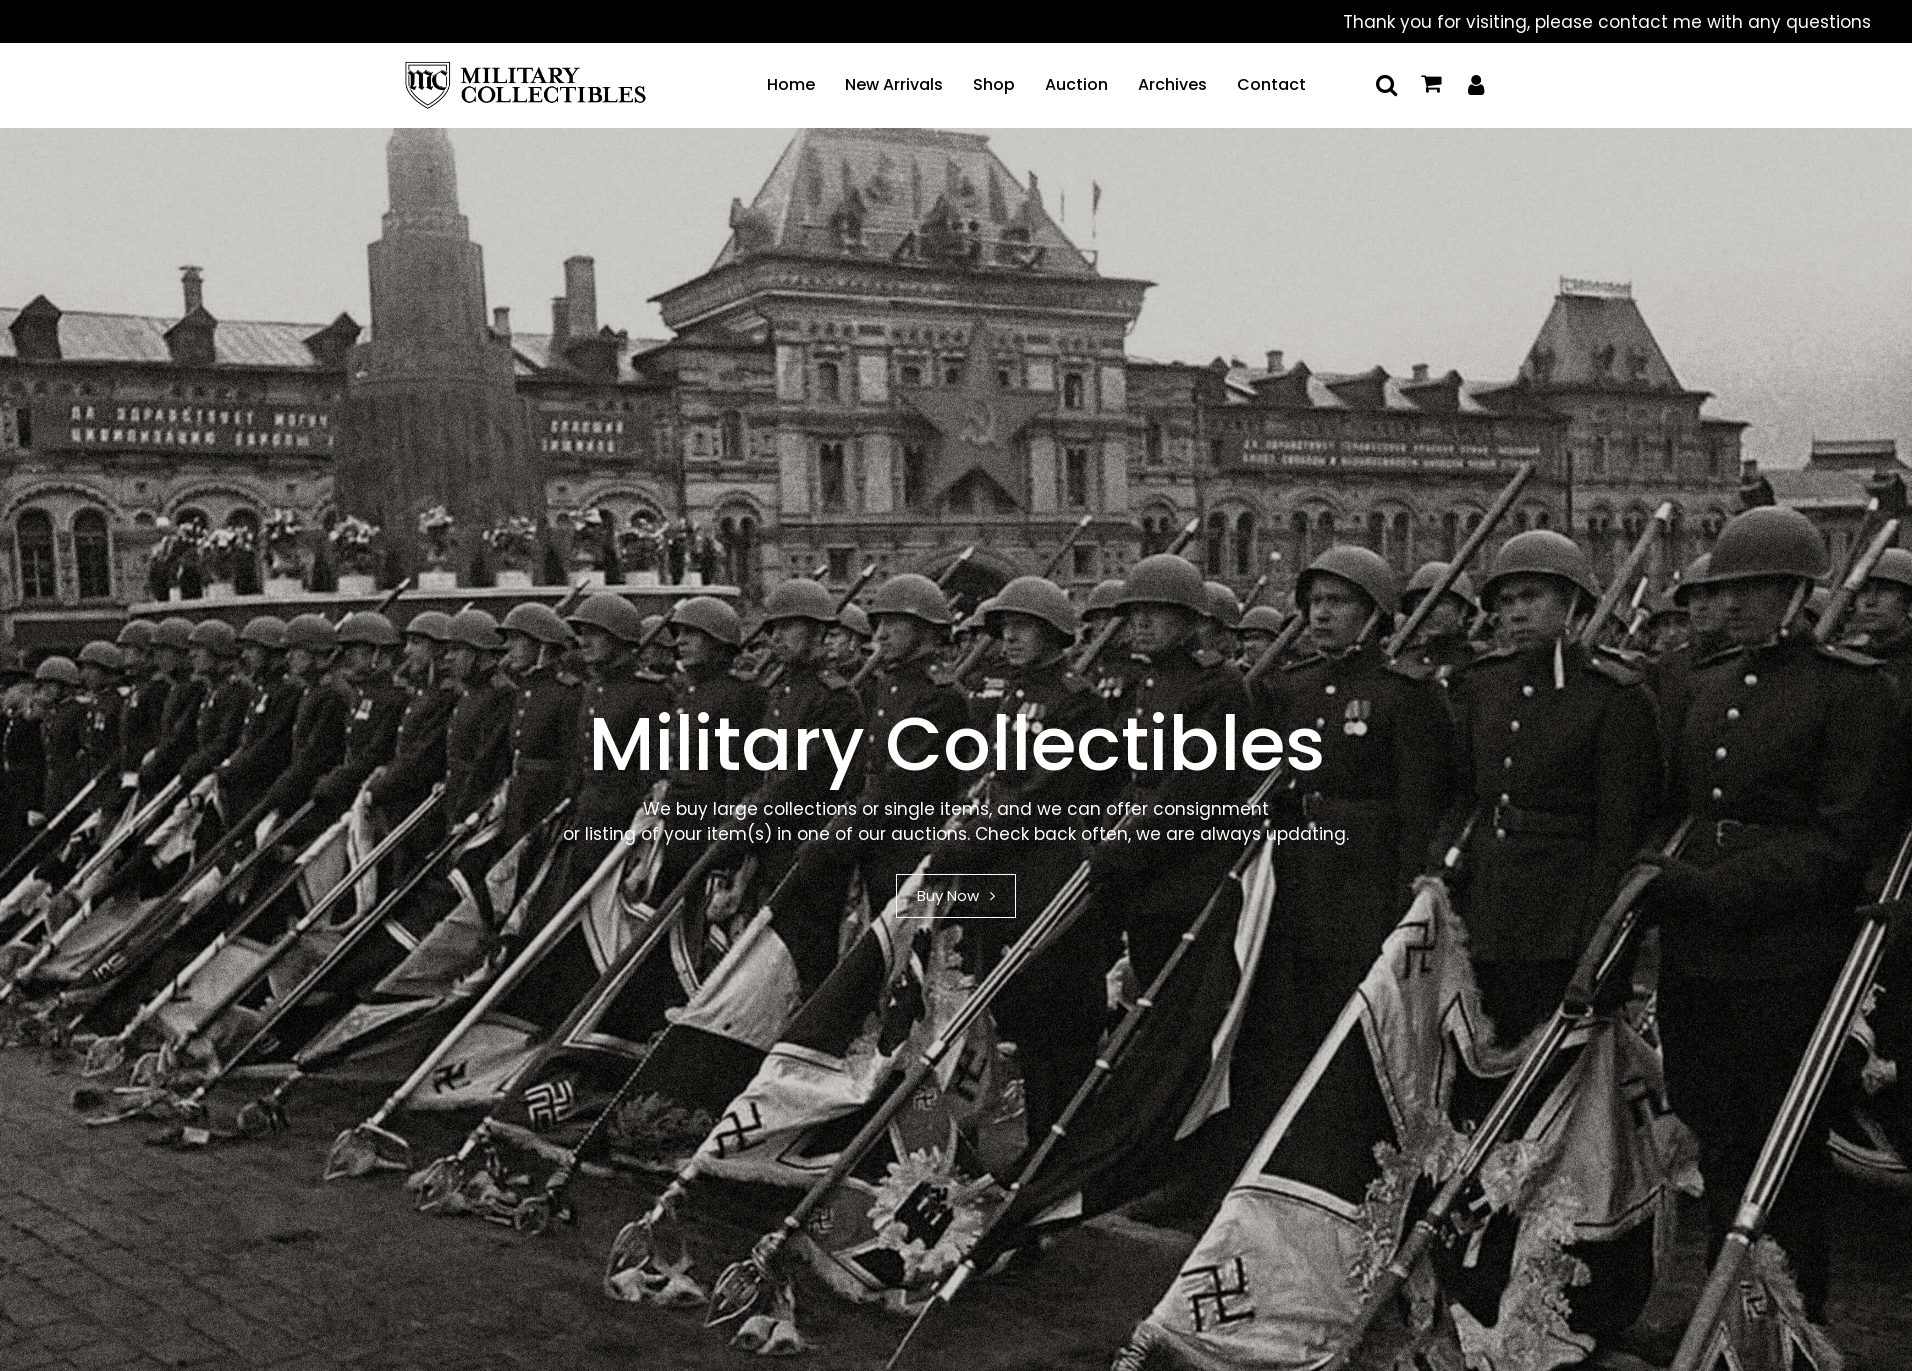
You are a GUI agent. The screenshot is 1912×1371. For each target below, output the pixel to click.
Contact (1271, 84)
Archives (1172, 84)
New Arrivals (894, 84)
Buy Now (956, 895)
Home (791, 84)
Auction (1076, 84)
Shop (994, 84)
